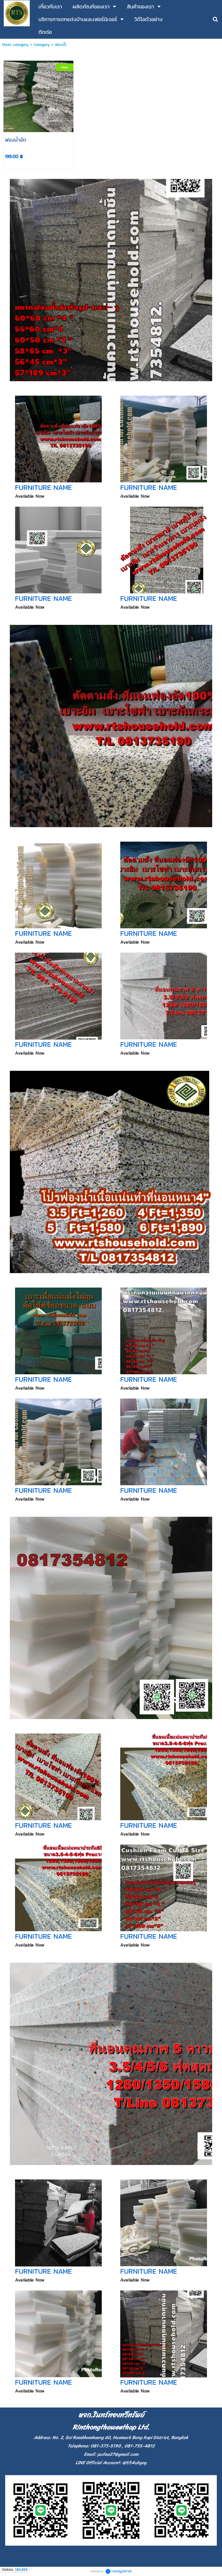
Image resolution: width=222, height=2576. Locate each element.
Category (42, 45)
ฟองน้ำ (60, 45)
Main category (15, 45)
